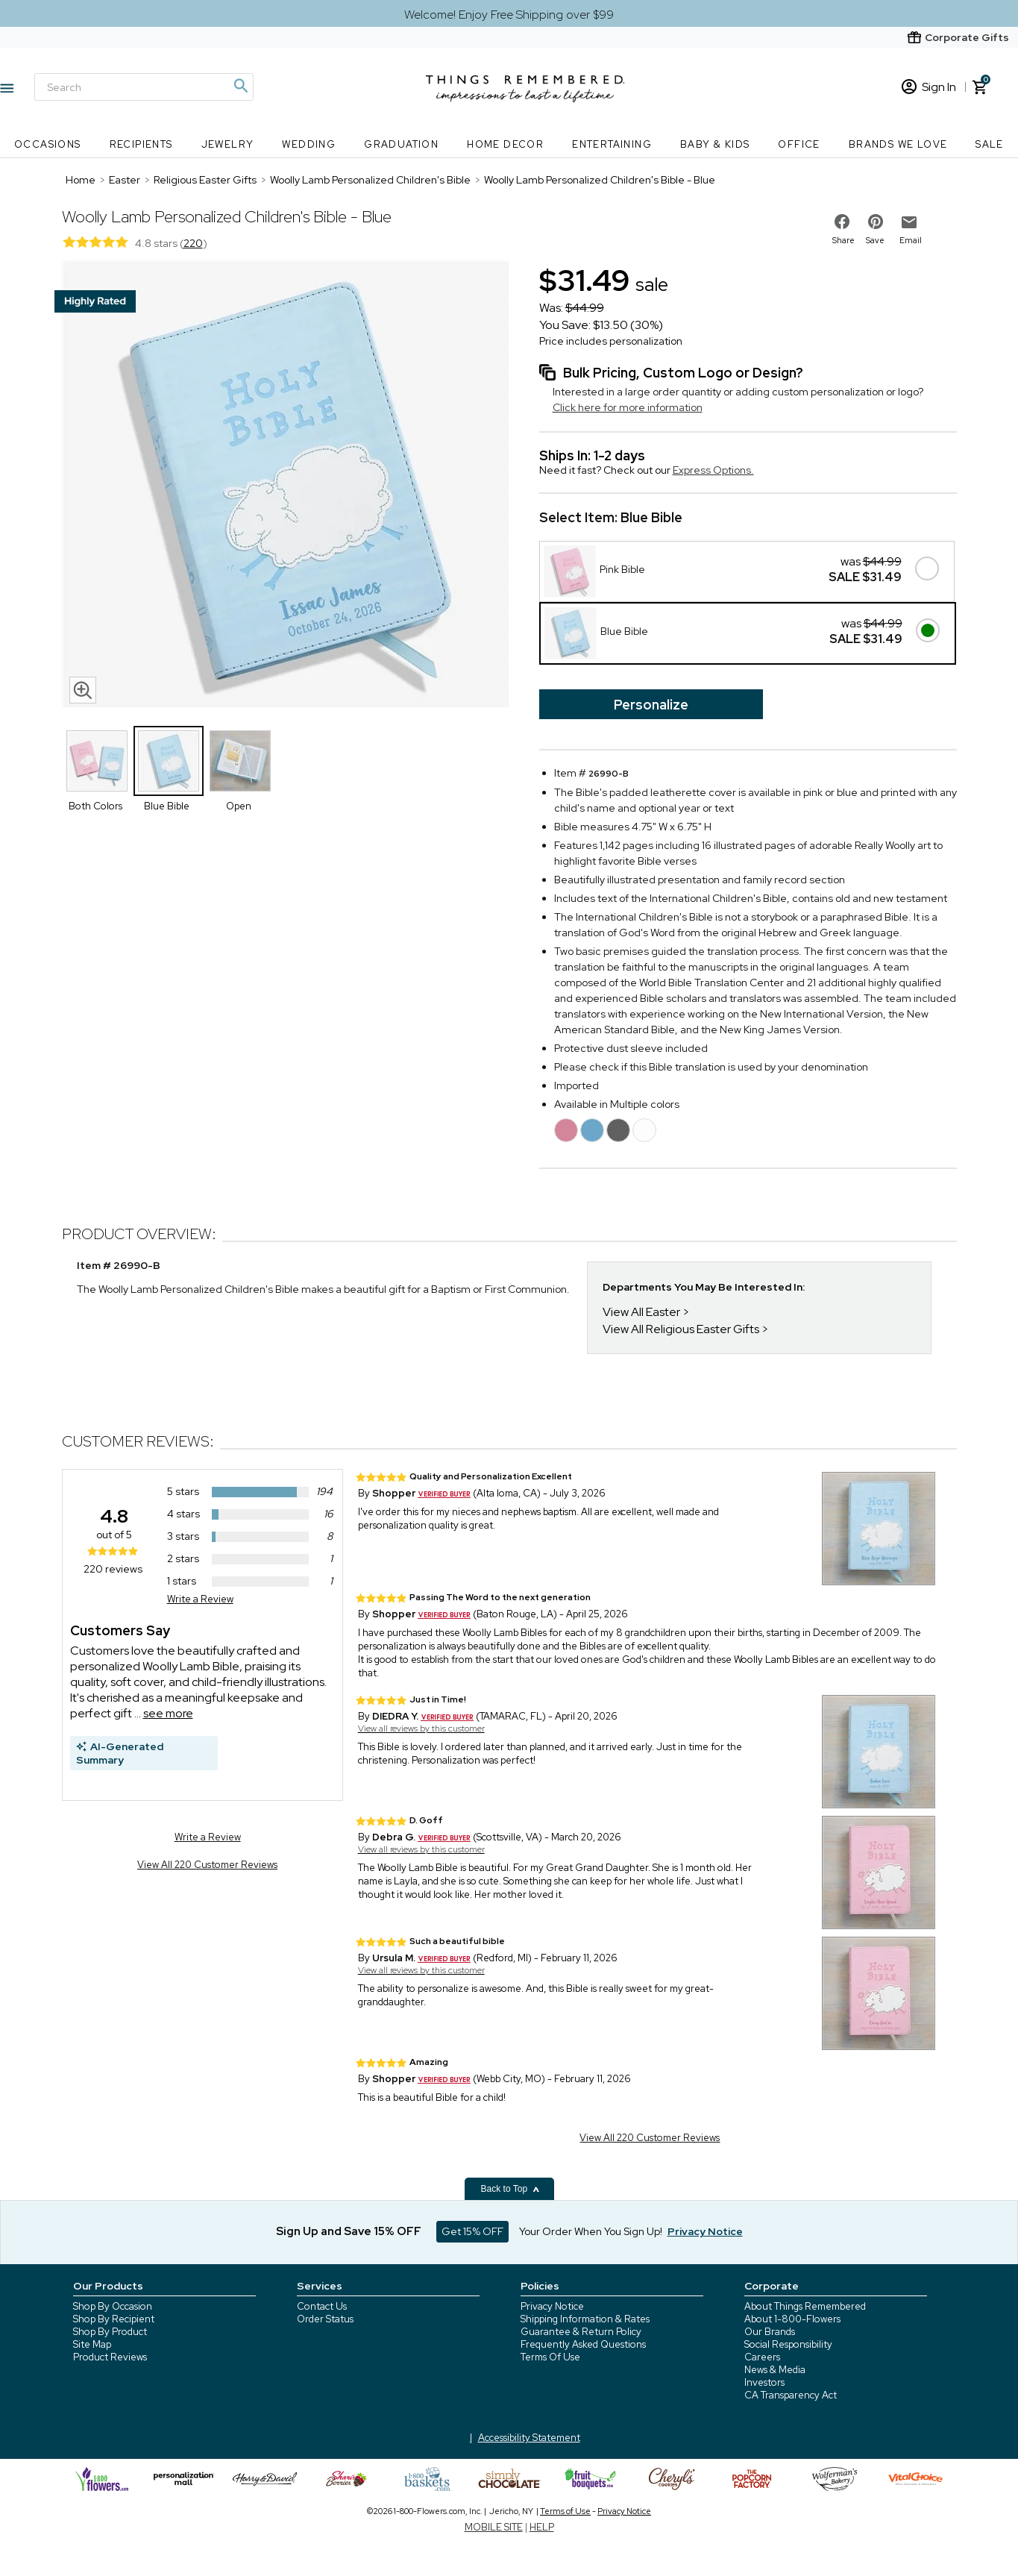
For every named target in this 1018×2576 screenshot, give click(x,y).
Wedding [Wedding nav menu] (309, 144)
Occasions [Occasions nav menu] (47, 144)
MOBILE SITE (494, 2527)
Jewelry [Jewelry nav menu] (227, 144)
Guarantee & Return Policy (581, 2331)
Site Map (92, 2344)
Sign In (929, 87)
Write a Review (200, 1599)
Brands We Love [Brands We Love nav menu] (898, 144)
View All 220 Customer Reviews (207, 1864)
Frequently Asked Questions (583, 2344)
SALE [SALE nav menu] (989, 144)
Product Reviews (110, 2357)
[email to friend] (909, 222)
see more (168, 1713)
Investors (764, 2382)
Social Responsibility (788, 2344)
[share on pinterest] (875, 221)
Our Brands (769, 2331)
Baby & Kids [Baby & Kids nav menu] (715, 144)
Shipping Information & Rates (585, 2319)
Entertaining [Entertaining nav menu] (612, 144)
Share (843, 240)
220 (193, 243)
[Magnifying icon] (240, 85)
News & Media (774, 2369)
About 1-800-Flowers (792, 2319)
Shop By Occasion (112, 2306)
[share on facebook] (842, 221)
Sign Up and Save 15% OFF (348, 2231)
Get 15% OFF (472, 2231)
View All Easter (641, 1312)
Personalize (651, 704)
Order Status (325, 2319)
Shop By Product (110, 2331)
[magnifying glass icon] (82, 690)
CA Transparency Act (790, 2395)
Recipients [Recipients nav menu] (141, 144)
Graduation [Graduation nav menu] (401, 144)
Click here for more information (628, 407)
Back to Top (511, 2189)
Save (875, 240)
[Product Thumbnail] (97, 761)
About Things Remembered (805, 2306)
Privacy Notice (552, 2306)
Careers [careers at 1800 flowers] (762, 2357)
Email (910, 240)
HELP (542, 2527)
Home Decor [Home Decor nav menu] (505, 144)
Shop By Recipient (113, 2319)
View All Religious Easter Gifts (681, 1329)
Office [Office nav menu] (799, 144)
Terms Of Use (550, 2357)
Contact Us (322, 2306)
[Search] (144, 87)
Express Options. (713, 470)
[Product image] (285, 485)
